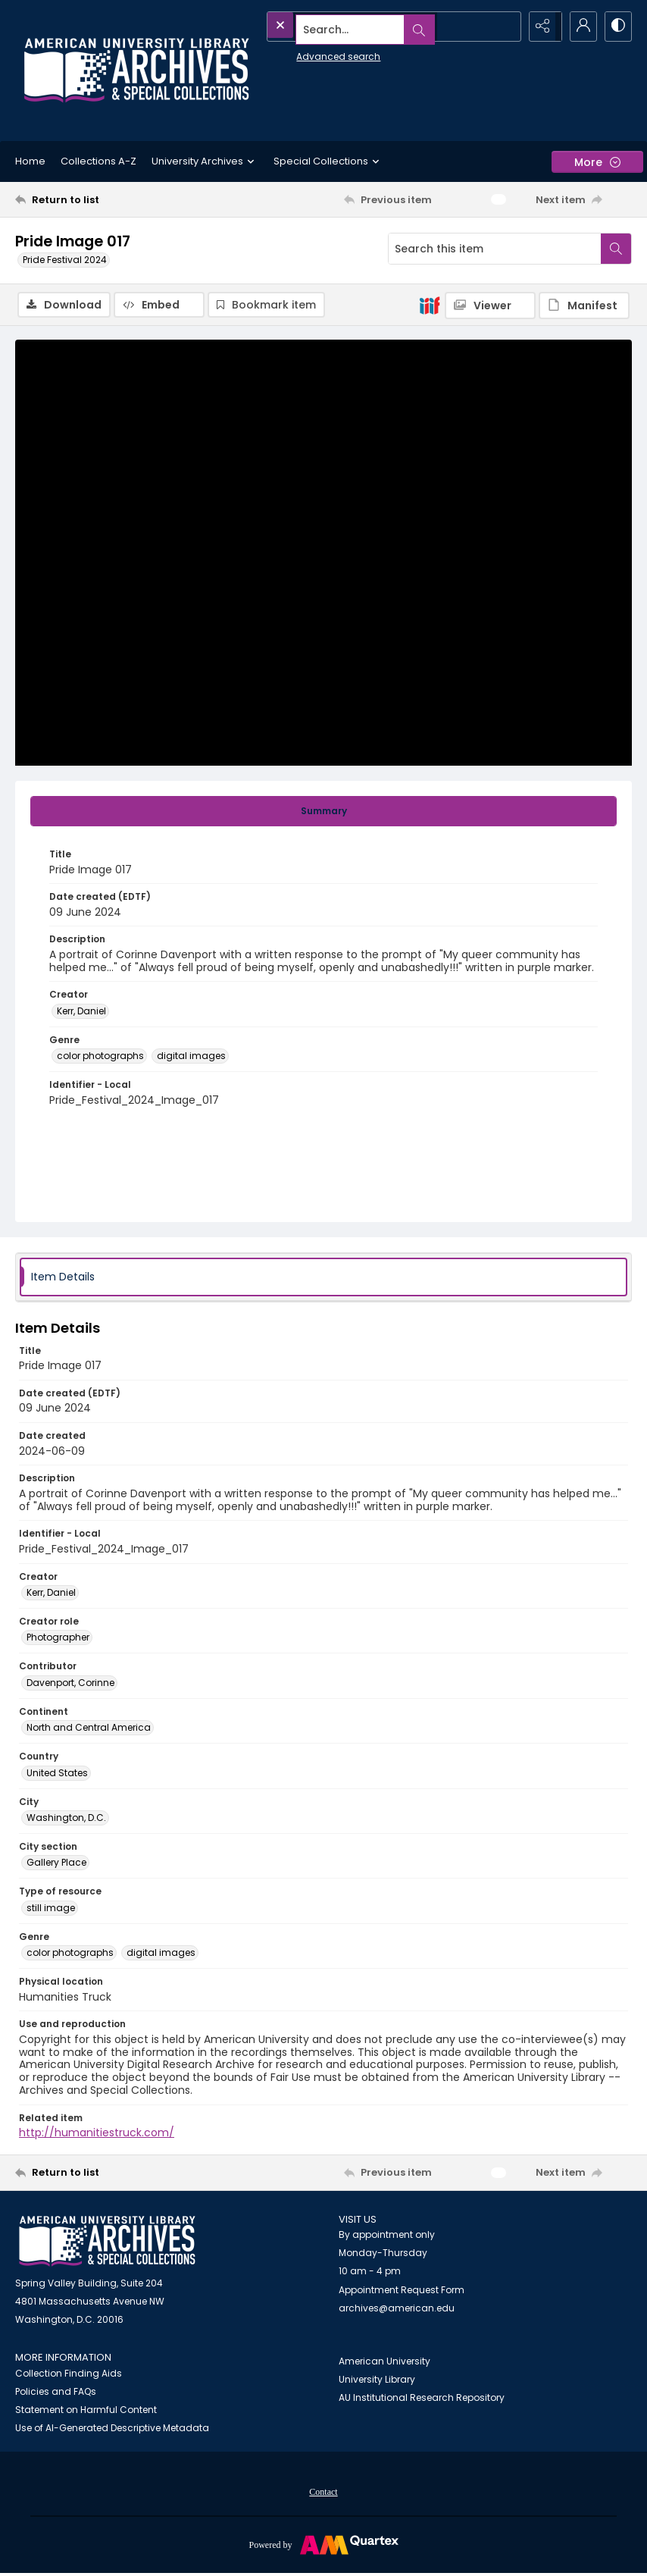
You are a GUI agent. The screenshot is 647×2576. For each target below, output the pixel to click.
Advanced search (303, 53)
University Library (377, 2380)
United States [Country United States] (57, 1774)
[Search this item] (495, 248)
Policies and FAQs (55, 2392)
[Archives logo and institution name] (136, 70)
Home (30, 161)
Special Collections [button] (328, 161)
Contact (323, 2493)
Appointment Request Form (401, 2291)
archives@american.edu (397, 2309)
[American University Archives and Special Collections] (107, 2242)
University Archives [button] (205, 161)
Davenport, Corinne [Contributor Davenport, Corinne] (70, 1684)
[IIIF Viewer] (490, 305)
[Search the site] (360, 26)
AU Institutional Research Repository (422, 2399)
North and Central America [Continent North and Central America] (89, 1728)
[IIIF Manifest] (584, 305)
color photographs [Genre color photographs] (100, 1057)
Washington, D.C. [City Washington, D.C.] (66, 1819)
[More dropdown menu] (597, 162)
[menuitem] (323, 2493)
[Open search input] (503, 26)
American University (384, 2362)
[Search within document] (616, 248)
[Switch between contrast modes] (616, 26)
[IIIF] (429, 305)
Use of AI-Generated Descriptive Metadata (112, 2429)
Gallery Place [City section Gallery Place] (56, 1863)
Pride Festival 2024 (65, 259)
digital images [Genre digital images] (191, 1057)
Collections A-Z (98, 161)
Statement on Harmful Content (86, 2411)
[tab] (323, 812)
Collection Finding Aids (68, 2374)
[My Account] (578, 26)
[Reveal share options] (541, 26)
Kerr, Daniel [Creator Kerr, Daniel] (81, 1012)
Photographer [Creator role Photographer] (58, 1638)
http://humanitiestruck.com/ (96, 2134)
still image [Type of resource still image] (51, 1909)
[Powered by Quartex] (323, 2545)
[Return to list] (97, 199)
